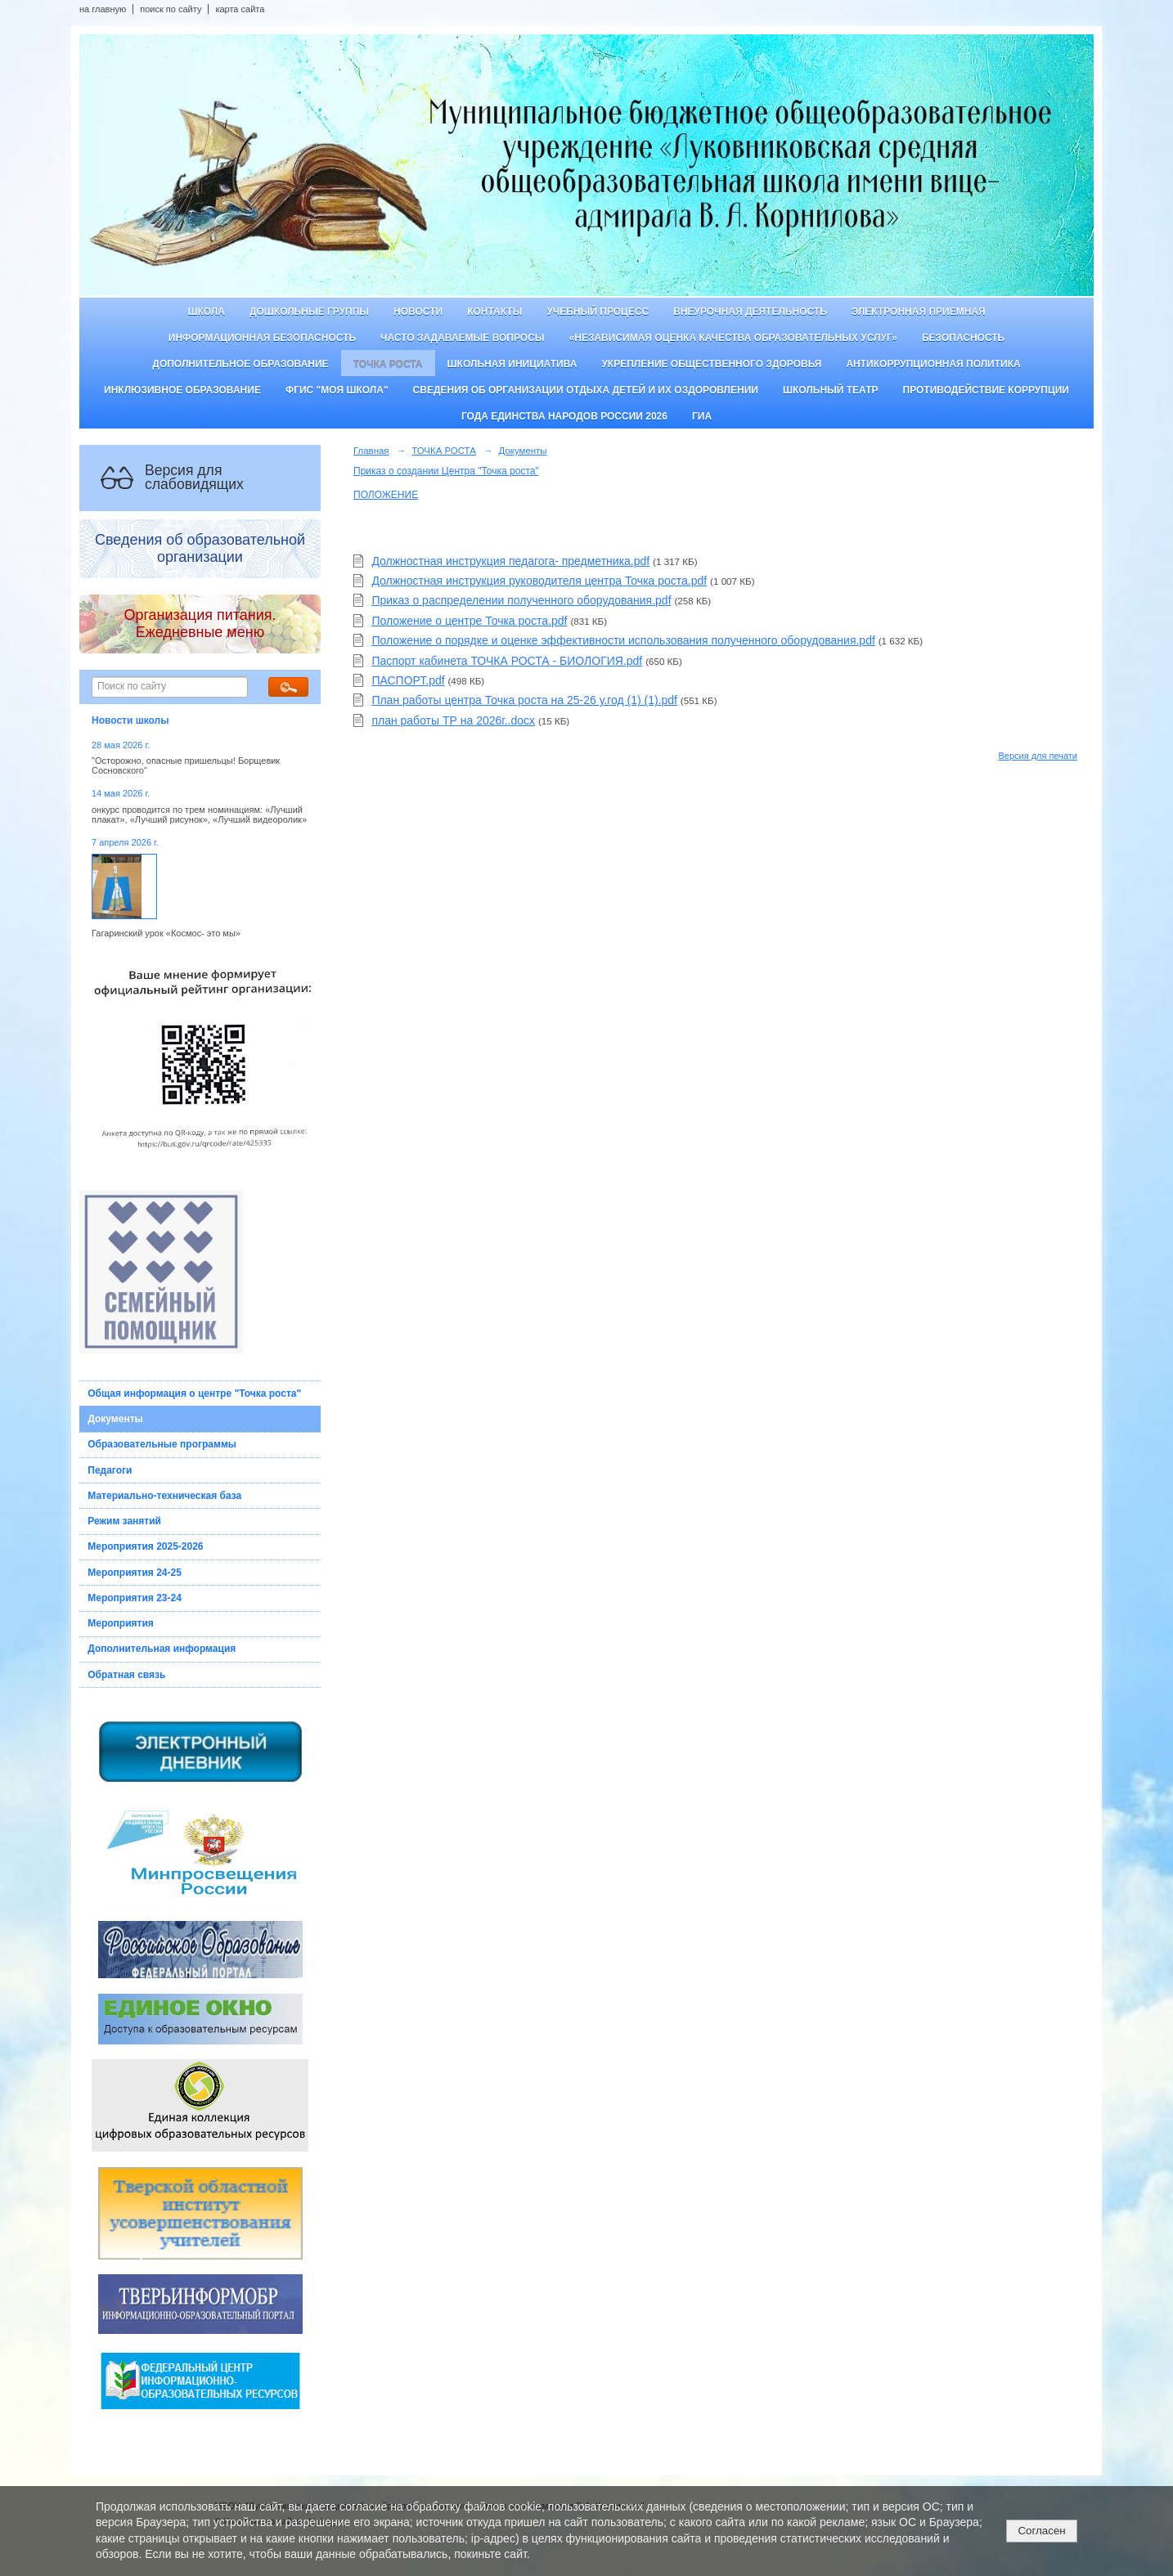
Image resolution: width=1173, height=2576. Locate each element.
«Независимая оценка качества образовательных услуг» (733, 337)
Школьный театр (831, 390)
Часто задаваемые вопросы (462, 337)
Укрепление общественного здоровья (711, 364)
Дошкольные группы (309, 311)
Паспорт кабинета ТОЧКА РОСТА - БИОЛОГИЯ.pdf (506, 660)
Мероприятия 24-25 (135, 1572)
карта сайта (239, 9)
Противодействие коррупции (986, 390)
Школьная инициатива (512, 364)
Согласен (1041, 2530)
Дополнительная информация (162, 1648)
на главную (102, 9)
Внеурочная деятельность (750, 311)
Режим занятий (124, 1521)
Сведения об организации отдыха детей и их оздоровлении (585, 390)
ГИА (702, 416)
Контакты (494, 311)
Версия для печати (1037, 756)
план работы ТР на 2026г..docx (453, 720)
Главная (371, 451)
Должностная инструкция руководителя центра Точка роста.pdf (539, 580)
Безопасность (963, 337)
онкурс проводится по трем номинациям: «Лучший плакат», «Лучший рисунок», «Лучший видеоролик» (199, 814)
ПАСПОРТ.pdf (407, 680)
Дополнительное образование (240, 364)
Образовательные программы (162, 1444)
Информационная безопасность (262, 337)
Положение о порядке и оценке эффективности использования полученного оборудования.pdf (622, 640)
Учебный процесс (597, 311)
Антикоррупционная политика (933, 364)
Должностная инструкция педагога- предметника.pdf (510, 561)
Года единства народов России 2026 (564, 416)
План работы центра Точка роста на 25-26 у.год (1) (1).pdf (524, 700)
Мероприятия (121, 1623)
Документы (115, 1419)
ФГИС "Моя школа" (337, 390)
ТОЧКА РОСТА (388, 364)
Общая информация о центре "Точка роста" (194, 1393)
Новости (418, 311)
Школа (206, 311)
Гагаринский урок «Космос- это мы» (166, 933)
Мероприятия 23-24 (135, 1598)
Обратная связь (126, 1675)
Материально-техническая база (164, 1495)
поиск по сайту (170, 9)
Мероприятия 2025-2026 (145, 1546)
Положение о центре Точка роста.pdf (469, 620)
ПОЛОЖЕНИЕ (385, 494)
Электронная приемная (919, 311)
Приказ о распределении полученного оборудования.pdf (521, 600)
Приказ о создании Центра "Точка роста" (446, 471)
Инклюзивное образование (182, 390)
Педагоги (110, 1470)
